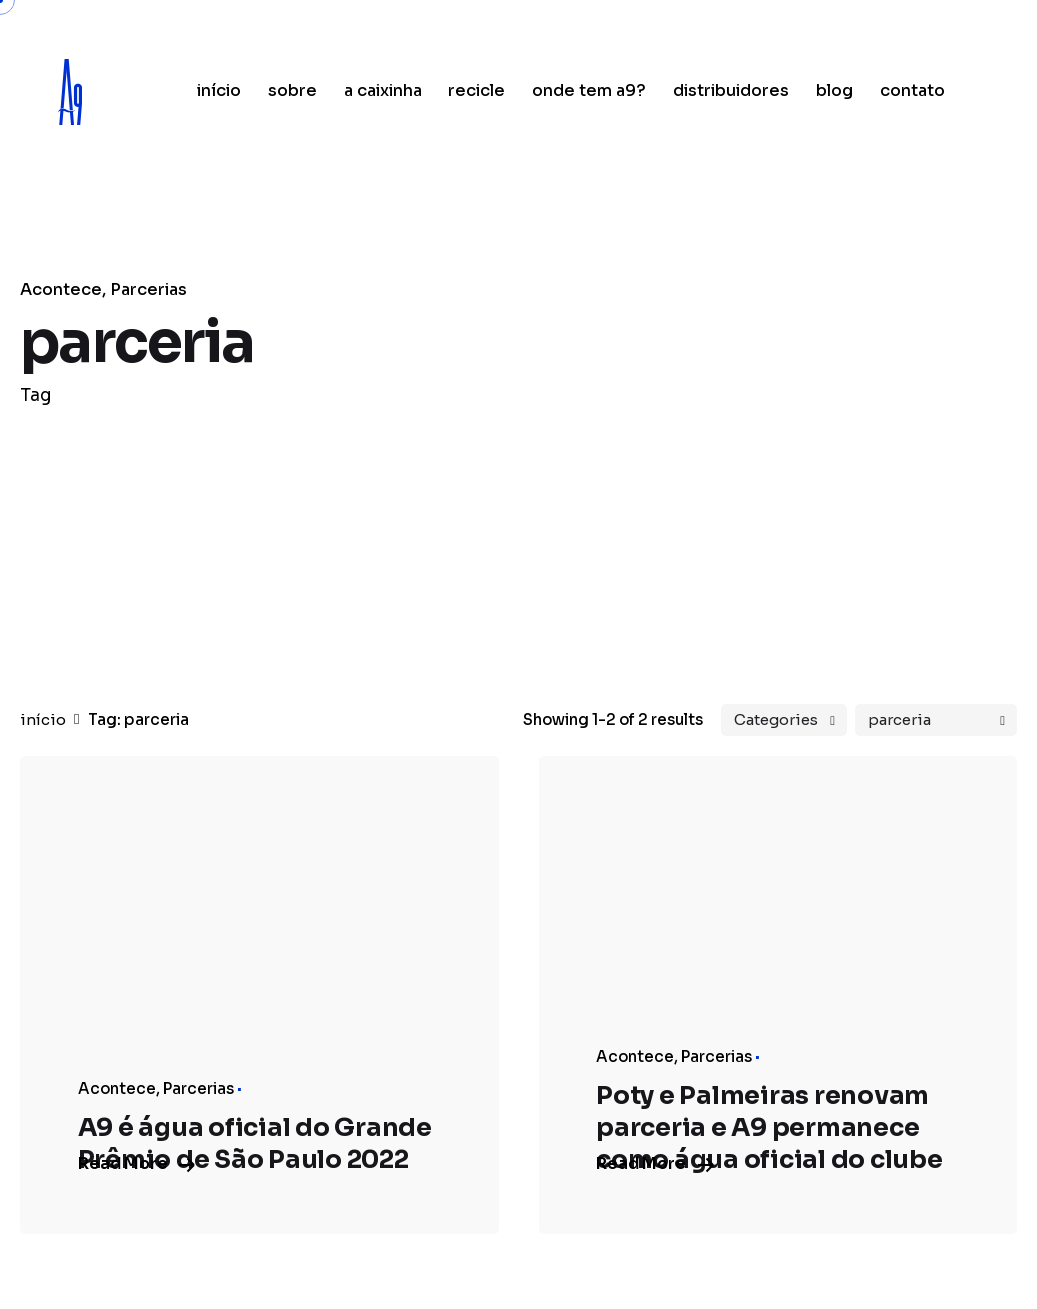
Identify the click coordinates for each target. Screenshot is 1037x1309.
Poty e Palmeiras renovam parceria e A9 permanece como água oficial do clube (769, 1128)
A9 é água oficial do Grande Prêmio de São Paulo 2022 (255, 1143)
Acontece (61, 289)
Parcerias (148, 289)
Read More (136, 1163)
